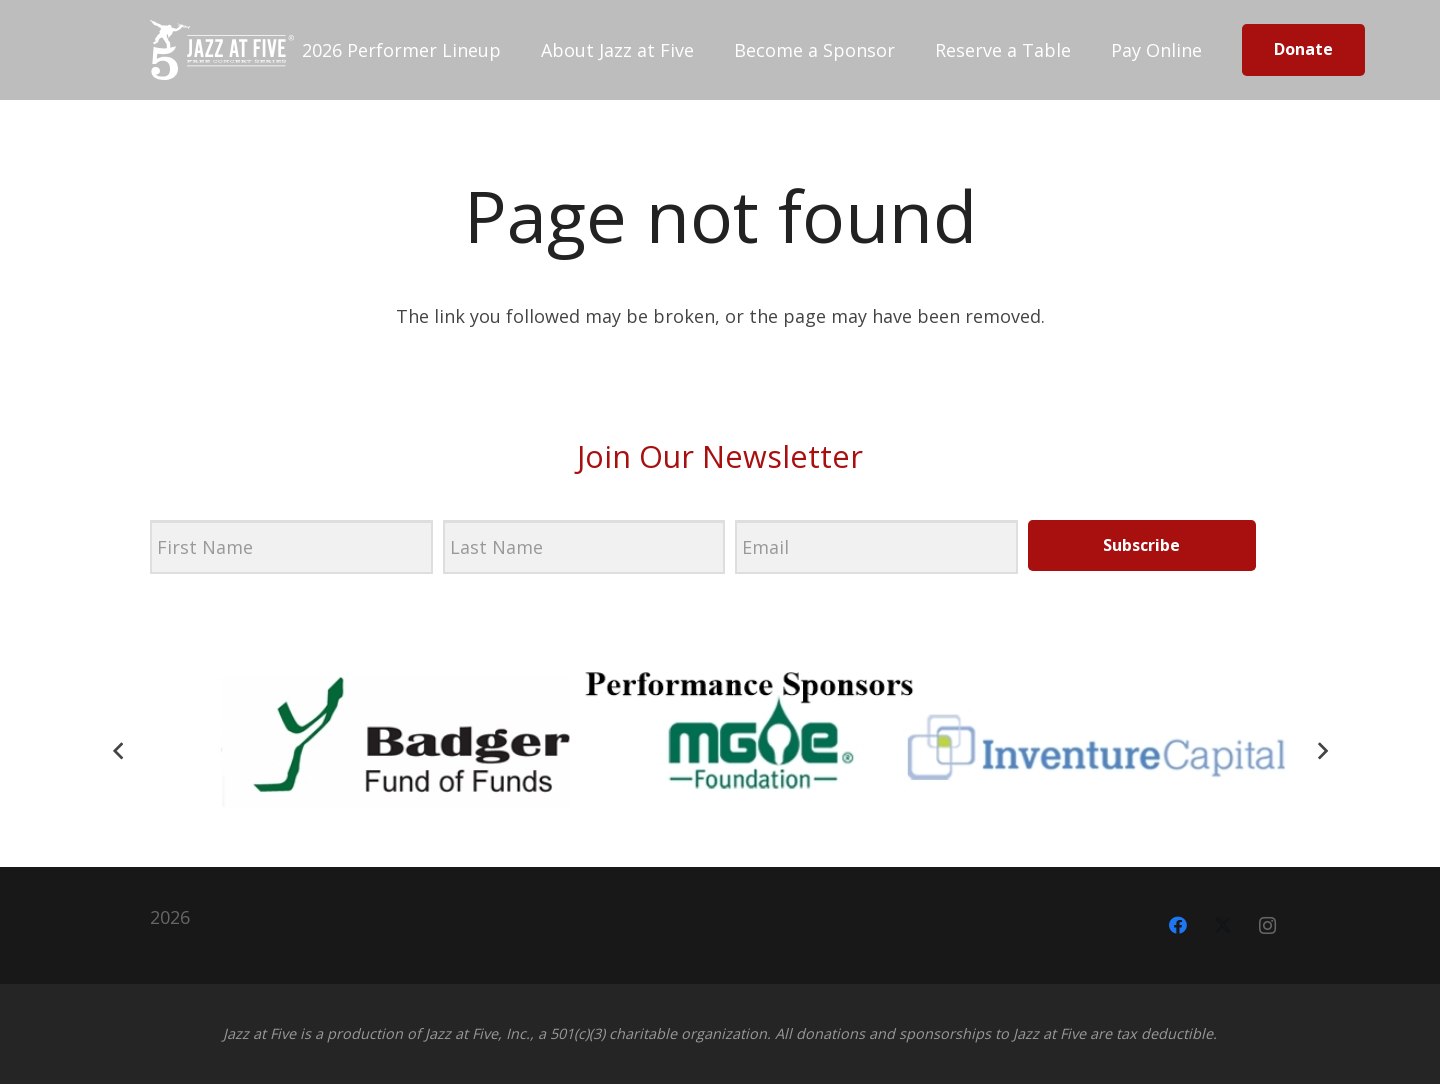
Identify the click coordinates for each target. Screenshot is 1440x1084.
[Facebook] (1177, 925)
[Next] (1321, 750)
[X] (1222, 925)
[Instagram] (1267, 925)
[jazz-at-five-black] (222, 50)
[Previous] (118, 750)
